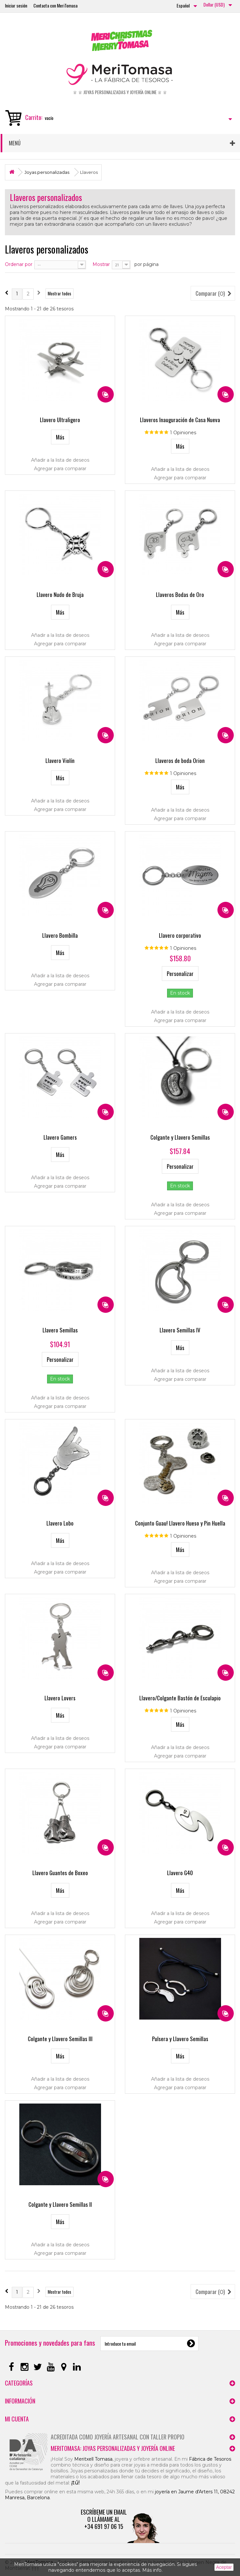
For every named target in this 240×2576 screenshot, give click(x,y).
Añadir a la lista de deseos (60, 460)
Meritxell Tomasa (93, 2459)
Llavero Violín (60, 760)
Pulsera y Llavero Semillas (180, 2038)
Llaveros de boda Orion (180, 760)
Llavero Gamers (60, 1137)
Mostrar (101, 264)
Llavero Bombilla (60, 935)
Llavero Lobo (60, 1523)
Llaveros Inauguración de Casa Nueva (180, 419)
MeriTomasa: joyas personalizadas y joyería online (113, 2448)
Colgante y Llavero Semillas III (60, 2038)
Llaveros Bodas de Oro (180, 594)
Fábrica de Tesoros (210, 2459)
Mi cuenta (17, 2419)
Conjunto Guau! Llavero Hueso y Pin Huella (180, 1523)
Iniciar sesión (16, 5)
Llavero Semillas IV (180, 1330)
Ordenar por (18, 264)
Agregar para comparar (60, 468)
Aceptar (224, 2567)
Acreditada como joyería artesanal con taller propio (117, 2437)
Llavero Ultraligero (60, 419)
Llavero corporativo (180, 935)
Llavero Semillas (60, 1330)
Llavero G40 (180, 1872)
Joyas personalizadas (47, 172)
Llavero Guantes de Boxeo (60, 1872)
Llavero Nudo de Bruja (60, 594)
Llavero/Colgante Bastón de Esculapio (180, 1698)
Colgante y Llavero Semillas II (60, 2204)
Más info (152, 2570)
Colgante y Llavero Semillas (180, 1137)
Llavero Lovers (60, 1698)
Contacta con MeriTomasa (55, 5)
